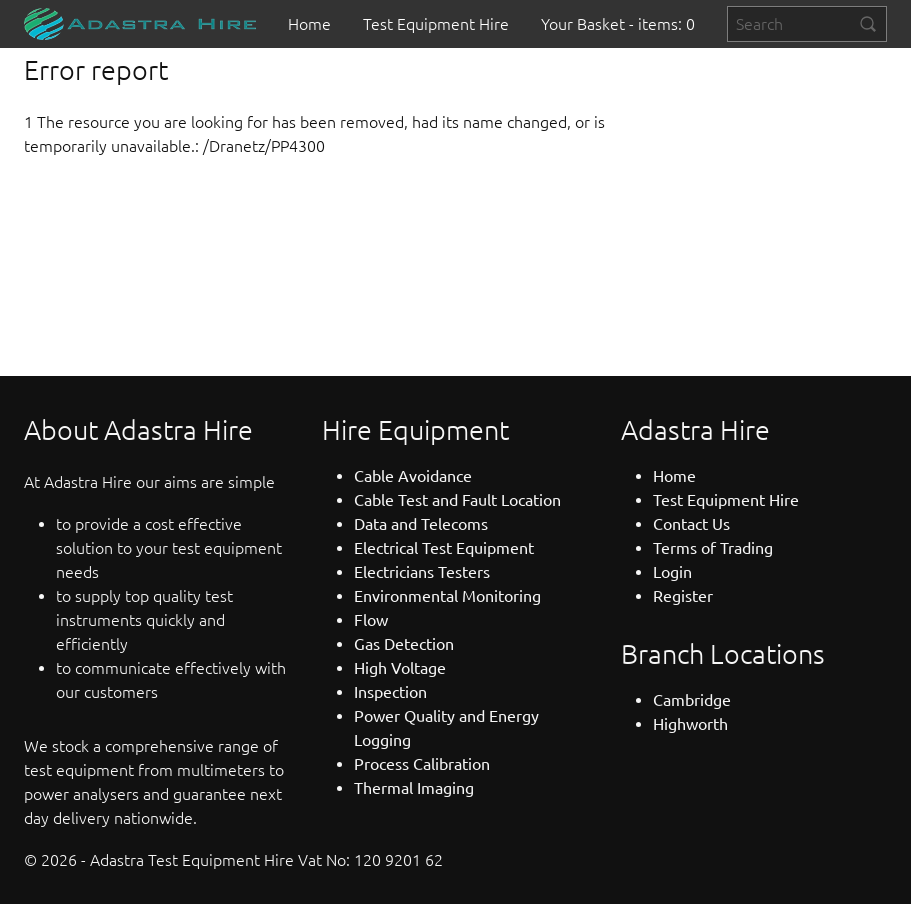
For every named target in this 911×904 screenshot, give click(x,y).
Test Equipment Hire (436, 24)
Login (672, 572)
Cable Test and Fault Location (457, 500)
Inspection (390, 692)
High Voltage (400, 668)
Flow (371, 620)
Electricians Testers (422, 572)
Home (309, 24)
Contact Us (691, 524)
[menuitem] (309, 24)
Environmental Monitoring (447, 596)
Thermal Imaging (414, 788)
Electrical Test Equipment (444, 548)
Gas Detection (404, 644)
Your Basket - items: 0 (618, 24)
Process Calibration (422, 764)
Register (683, 596)
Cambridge (692, 700)
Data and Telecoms (421, 524)
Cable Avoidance (413, 476)
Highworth (690, 724)
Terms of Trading (713, 548)
